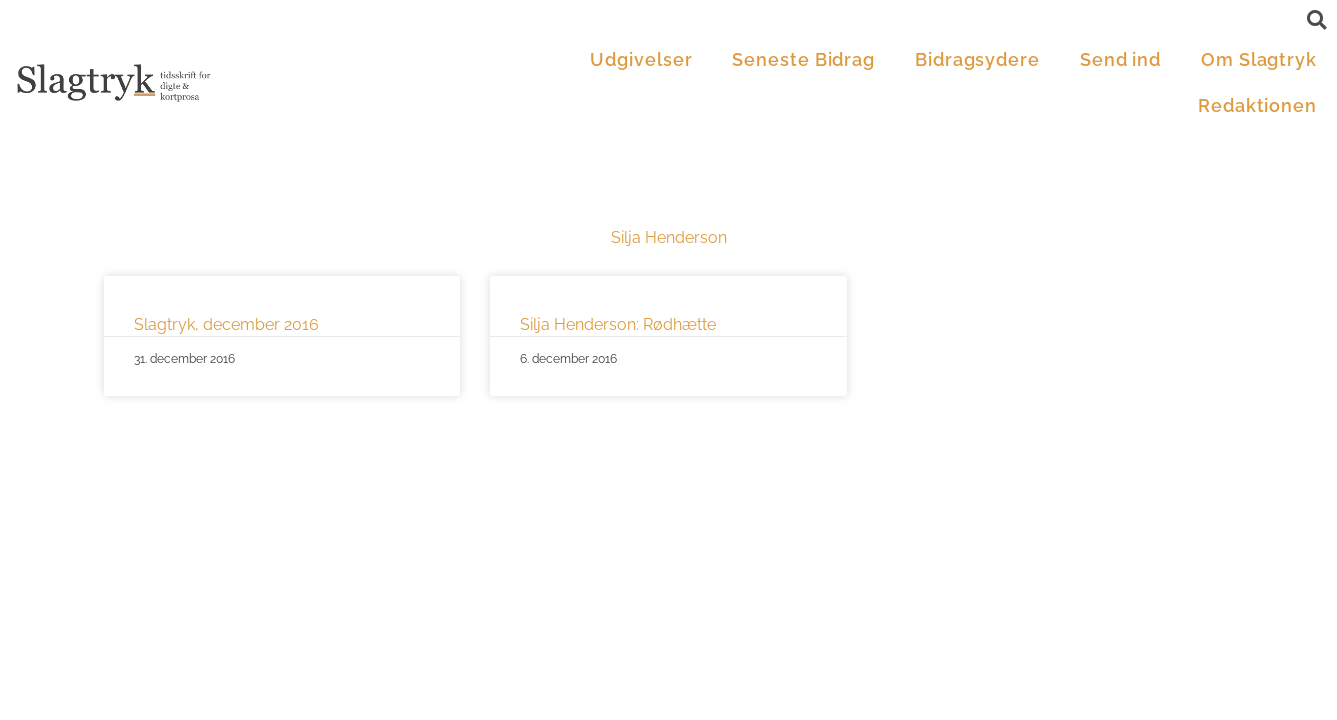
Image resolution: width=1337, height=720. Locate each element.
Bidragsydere (977, 59)
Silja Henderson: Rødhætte (618, 324)
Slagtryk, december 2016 (226, 324)
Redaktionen (1257, 105)
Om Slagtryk (1259, 59)
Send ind (1120, 59)
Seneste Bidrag (803, 59)
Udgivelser (641, 59)
